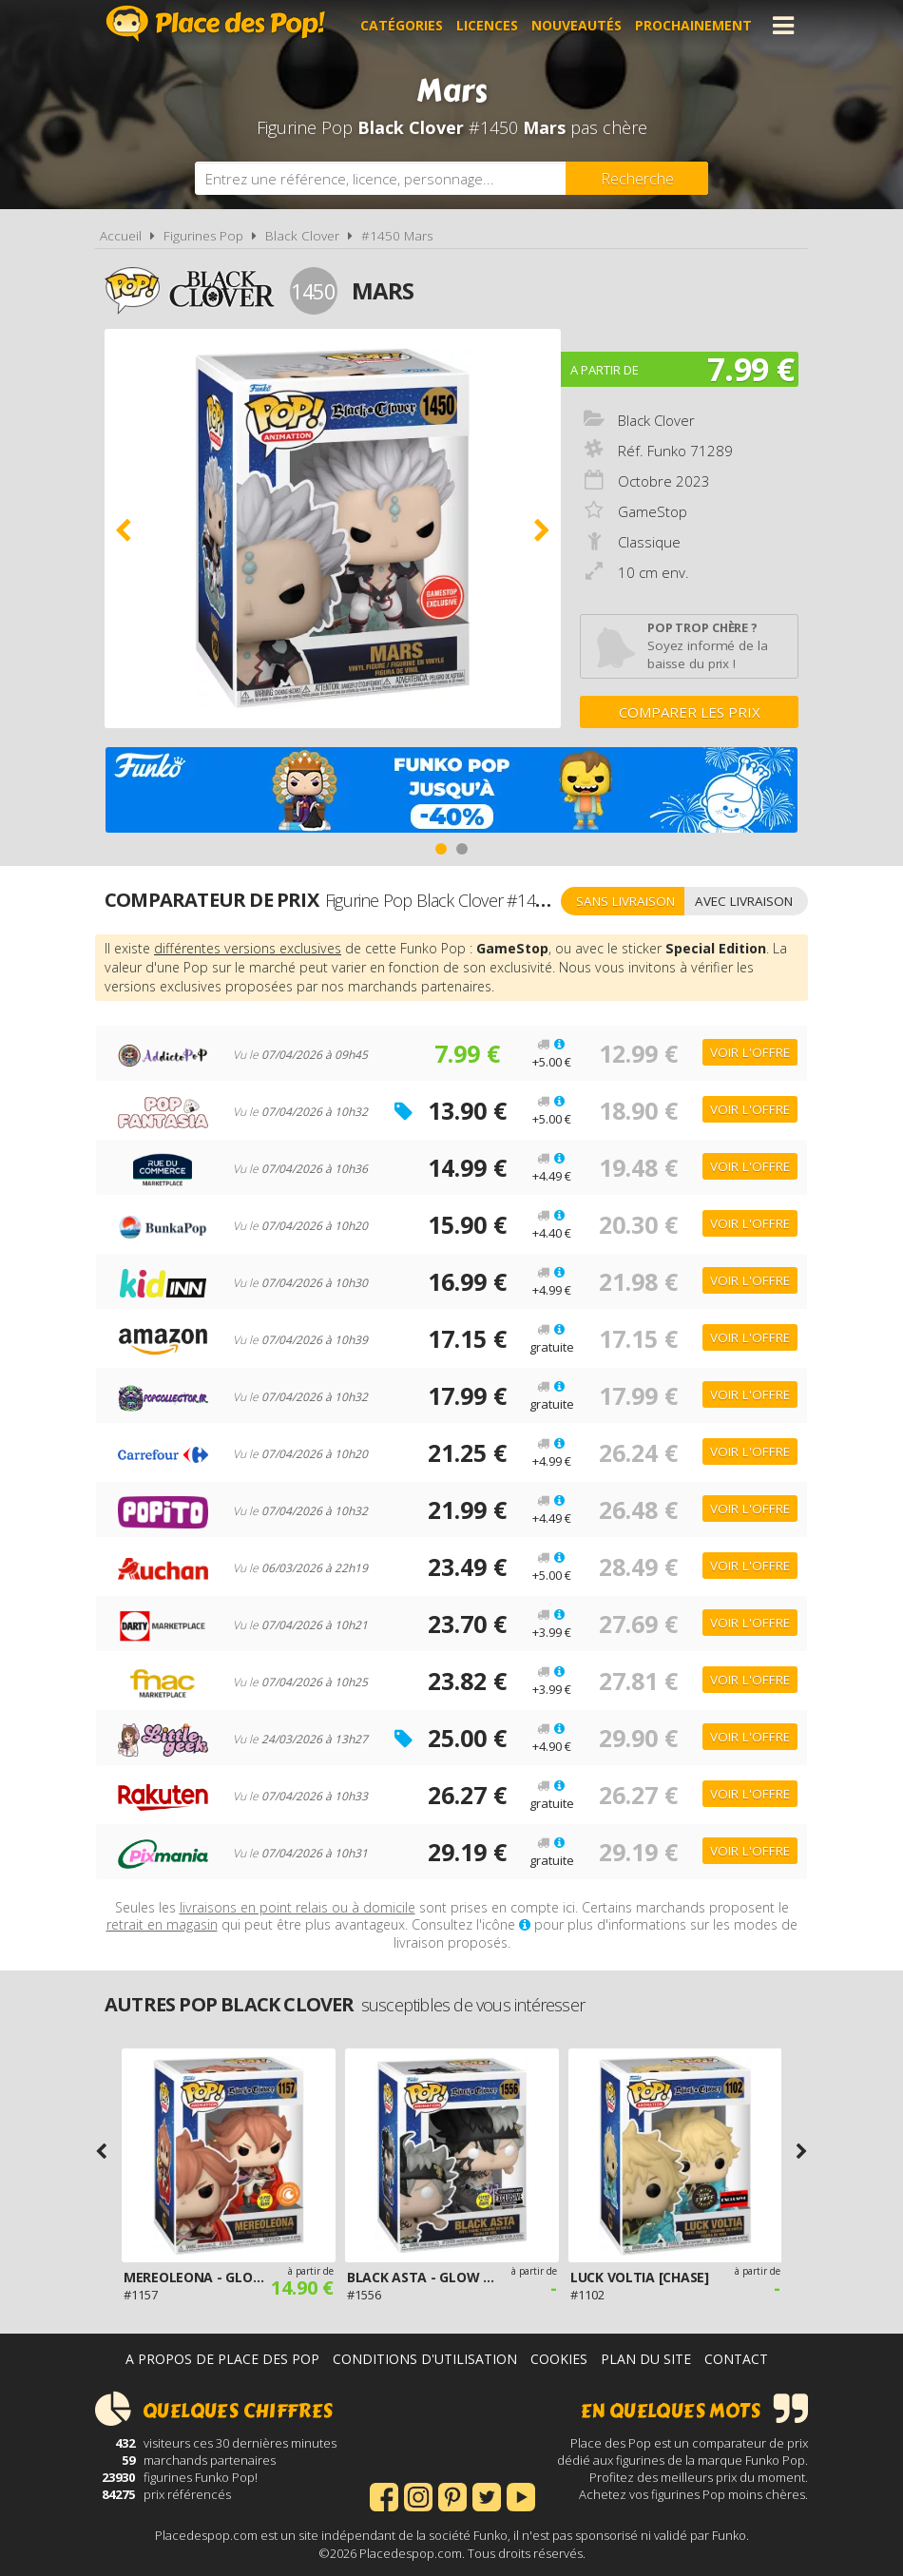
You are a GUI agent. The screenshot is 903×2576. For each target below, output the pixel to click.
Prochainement (693, 25)
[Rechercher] (637, 178)
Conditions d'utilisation (425, 2359)
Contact (736, 2359)
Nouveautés (576, 25)
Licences (487, 25)
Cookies (558, 2359)
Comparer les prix (689, 711)
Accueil (121, 235)
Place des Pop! (216, 23)
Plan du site (646, 2359)
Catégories (401, 25)
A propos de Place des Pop (222, 2359)
